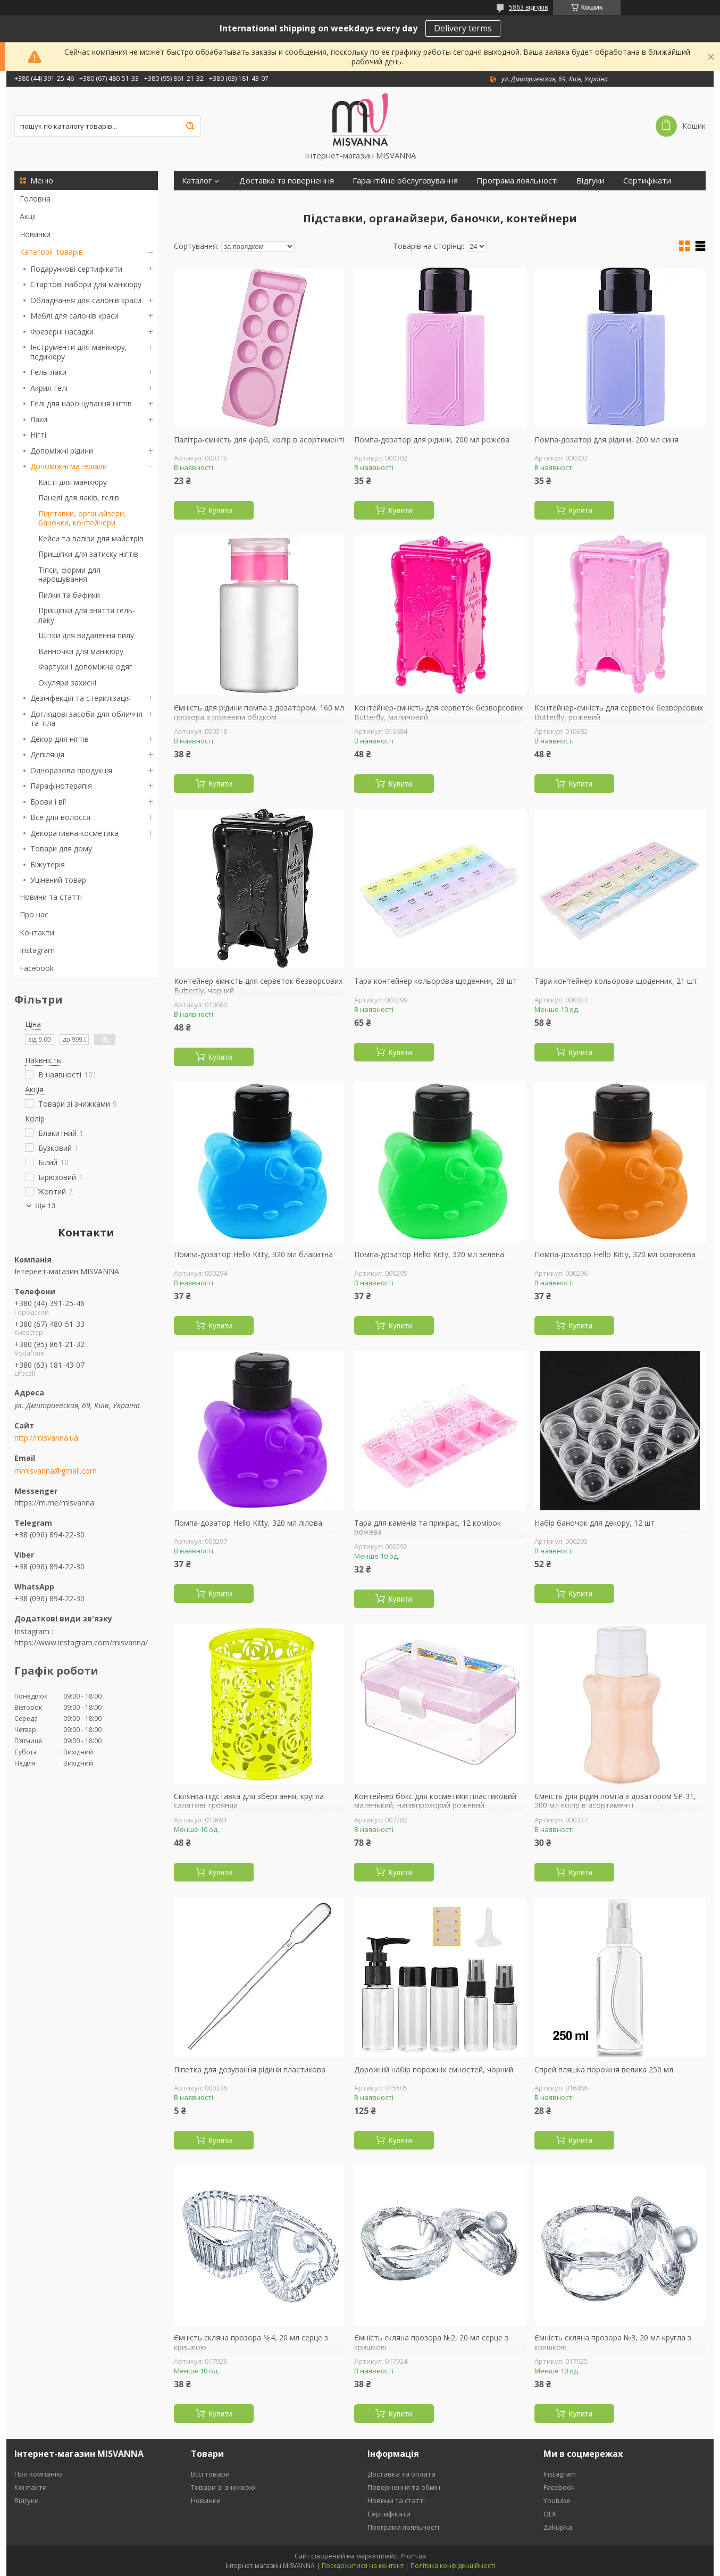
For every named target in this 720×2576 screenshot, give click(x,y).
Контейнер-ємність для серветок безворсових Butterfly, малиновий (438, 712)
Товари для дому (61, 848)
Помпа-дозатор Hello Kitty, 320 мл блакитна (253, 1254)
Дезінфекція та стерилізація (80, 698)
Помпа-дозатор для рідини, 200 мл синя (606, 440)
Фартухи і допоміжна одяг (85, 667)
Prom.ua (413, 2556)
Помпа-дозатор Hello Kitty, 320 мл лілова (248, 1523)
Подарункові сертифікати (76, 269)
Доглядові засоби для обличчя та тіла (86, 719)
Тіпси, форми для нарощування (69, 574)
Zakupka (557, 2527)
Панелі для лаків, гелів (78, 497)
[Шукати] (189, 126)
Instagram (37, 950)
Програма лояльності (517, 181)
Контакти (37, 932)
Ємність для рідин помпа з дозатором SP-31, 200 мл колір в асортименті (615, 1801)
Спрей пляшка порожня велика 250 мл (603, 2070)
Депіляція (47, 754)
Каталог (197, 181)
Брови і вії (48, 802)
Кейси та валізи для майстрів (91, 538)
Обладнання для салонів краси (85, 300)
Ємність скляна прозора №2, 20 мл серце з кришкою (431, 2342)
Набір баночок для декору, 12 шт (594, 1523)
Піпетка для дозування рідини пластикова (249, 2070)
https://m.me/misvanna (54, 1503)
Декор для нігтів (59, 739)
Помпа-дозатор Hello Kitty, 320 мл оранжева (615, 1254)
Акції (28, 216)
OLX (549, 2514)
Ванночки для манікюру (80, 651)
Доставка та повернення (286, 181)
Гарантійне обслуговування (405, 181)
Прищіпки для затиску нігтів (88, 554)
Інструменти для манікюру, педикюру (78, 352)
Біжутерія (47, 864)
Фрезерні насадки (62, 332)
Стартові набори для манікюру (85, 284)
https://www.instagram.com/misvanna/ (81, 1642)
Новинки (35, 234)
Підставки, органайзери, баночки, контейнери (82, 518)
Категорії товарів (51, 252)
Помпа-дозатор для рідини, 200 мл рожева (431, 440)
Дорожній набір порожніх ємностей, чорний (433, 2070)
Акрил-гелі (49, 388)
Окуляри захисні (67, 683)
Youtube (557, 2500)
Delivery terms (463, 28)
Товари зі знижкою (223, 2487)
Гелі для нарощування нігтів (81, 403)
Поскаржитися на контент (363, 2565)
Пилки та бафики (69, 595)
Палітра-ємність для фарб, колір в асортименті (259, 440)
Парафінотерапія (61, 786)
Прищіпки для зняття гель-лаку (86, 615)
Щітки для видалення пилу (86, 635)
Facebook (37, 968)
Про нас (34, 914)
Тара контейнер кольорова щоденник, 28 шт (435, 981)
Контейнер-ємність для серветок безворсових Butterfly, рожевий (618, 712)
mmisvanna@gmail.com (55, 1471)
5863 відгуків (528, 7)
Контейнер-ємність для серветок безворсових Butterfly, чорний (258, 985)
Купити (220, 510)
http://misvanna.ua (46, 1438)
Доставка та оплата (401, 2474)
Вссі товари (210, 2474)
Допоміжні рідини (61, 451)
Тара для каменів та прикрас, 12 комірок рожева (427, 1527)
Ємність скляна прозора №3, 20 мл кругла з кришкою (612, 2342)
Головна (35, 199)
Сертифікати (647, 181)
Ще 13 (45, 1206)
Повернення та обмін (403, 2487)
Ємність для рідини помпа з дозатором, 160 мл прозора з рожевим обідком (259, 712)
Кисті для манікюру (72, 482)
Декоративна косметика (74, 833)
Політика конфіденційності (453, 2565)
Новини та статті (51, 897)
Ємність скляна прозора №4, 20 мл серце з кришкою (251, 2342)
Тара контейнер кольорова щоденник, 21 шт (615, 981)
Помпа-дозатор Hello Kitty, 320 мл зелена (429, 1254)
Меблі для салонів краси (74, 316)
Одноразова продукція (71, 770)
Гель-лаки (48, 372)
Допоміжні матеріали (68, 466)
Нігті (38, 435)
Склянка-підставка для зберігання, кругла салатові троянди (249, 1801)
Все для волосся (60, 817)
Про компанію (38, 2474)
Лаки (38, 419)
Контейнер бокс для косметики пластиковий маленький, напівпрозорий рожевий (435, 1801)
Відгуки (590, 181)
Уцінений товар (58, 880)
